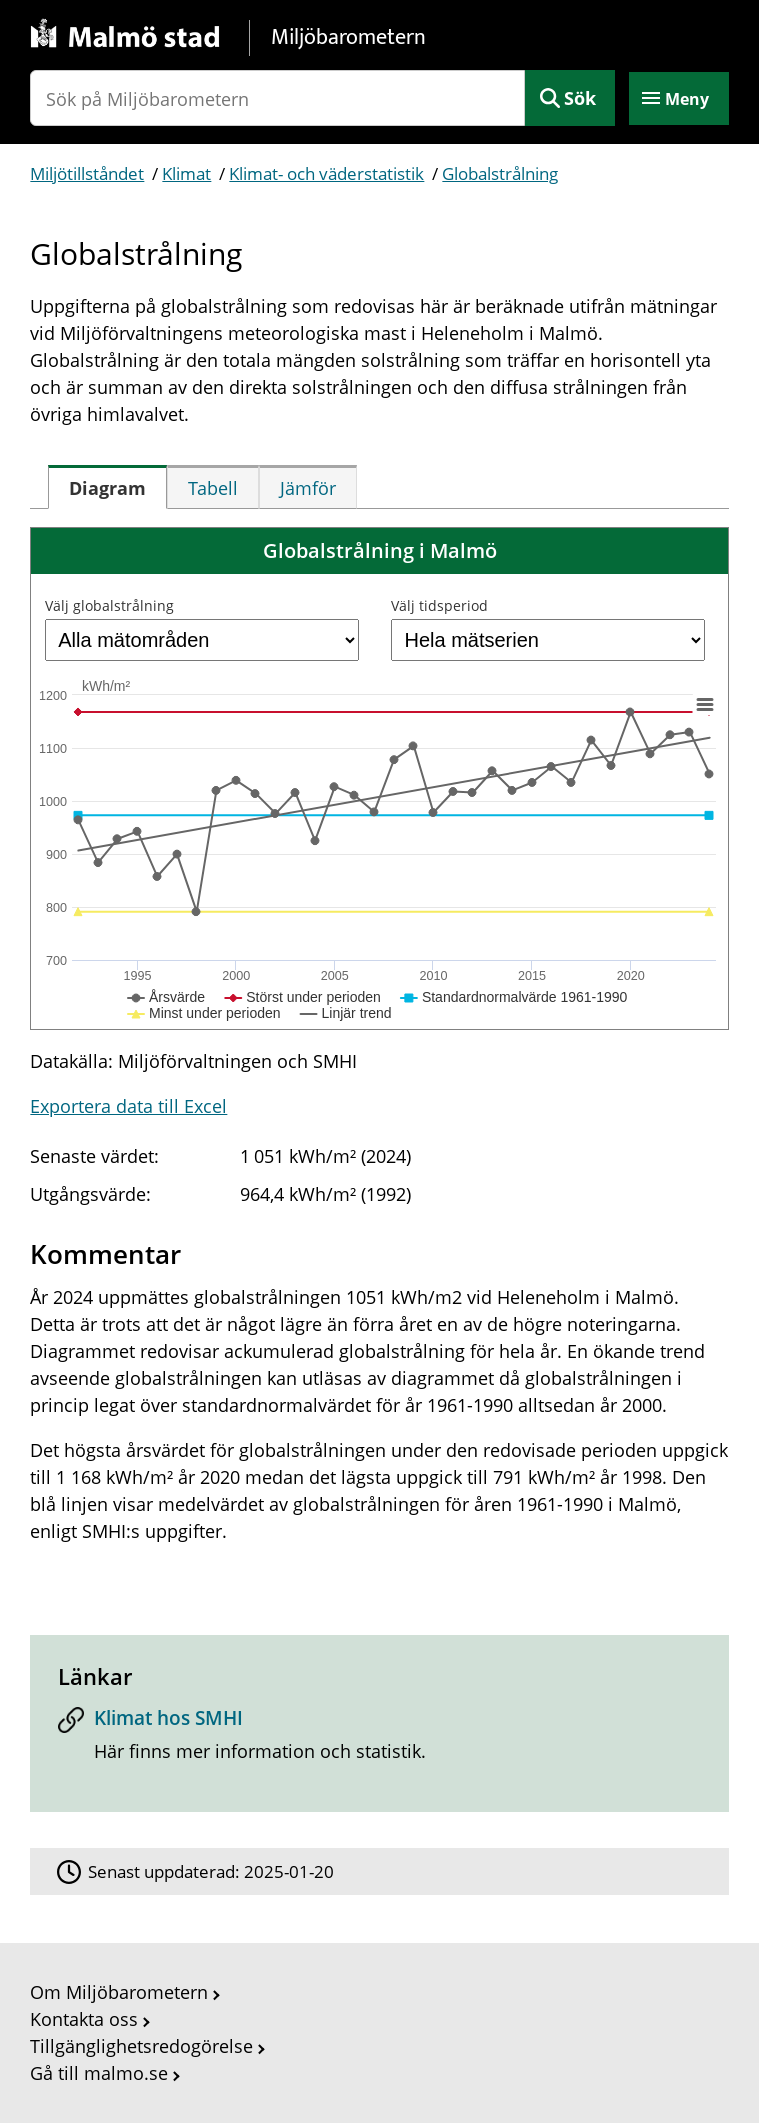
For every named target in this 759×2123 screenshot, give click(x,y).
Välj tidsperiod (439, 605)
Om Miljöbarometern (119, 1992)
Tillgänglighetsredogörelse (141, 2046)
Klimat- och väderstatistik (326, 173)
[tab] (107, 487)
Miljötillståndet (87, 173)
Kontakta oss (84, 2019)
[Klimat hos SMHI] (379, 1741)
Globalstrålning (500, 173)
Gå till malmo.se (99, 2073)
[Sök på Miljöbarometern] (277, 98)
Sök (580, 98)
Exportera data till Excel (128, 1106)
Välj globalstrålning (109, 605)
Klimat (186, 173)
